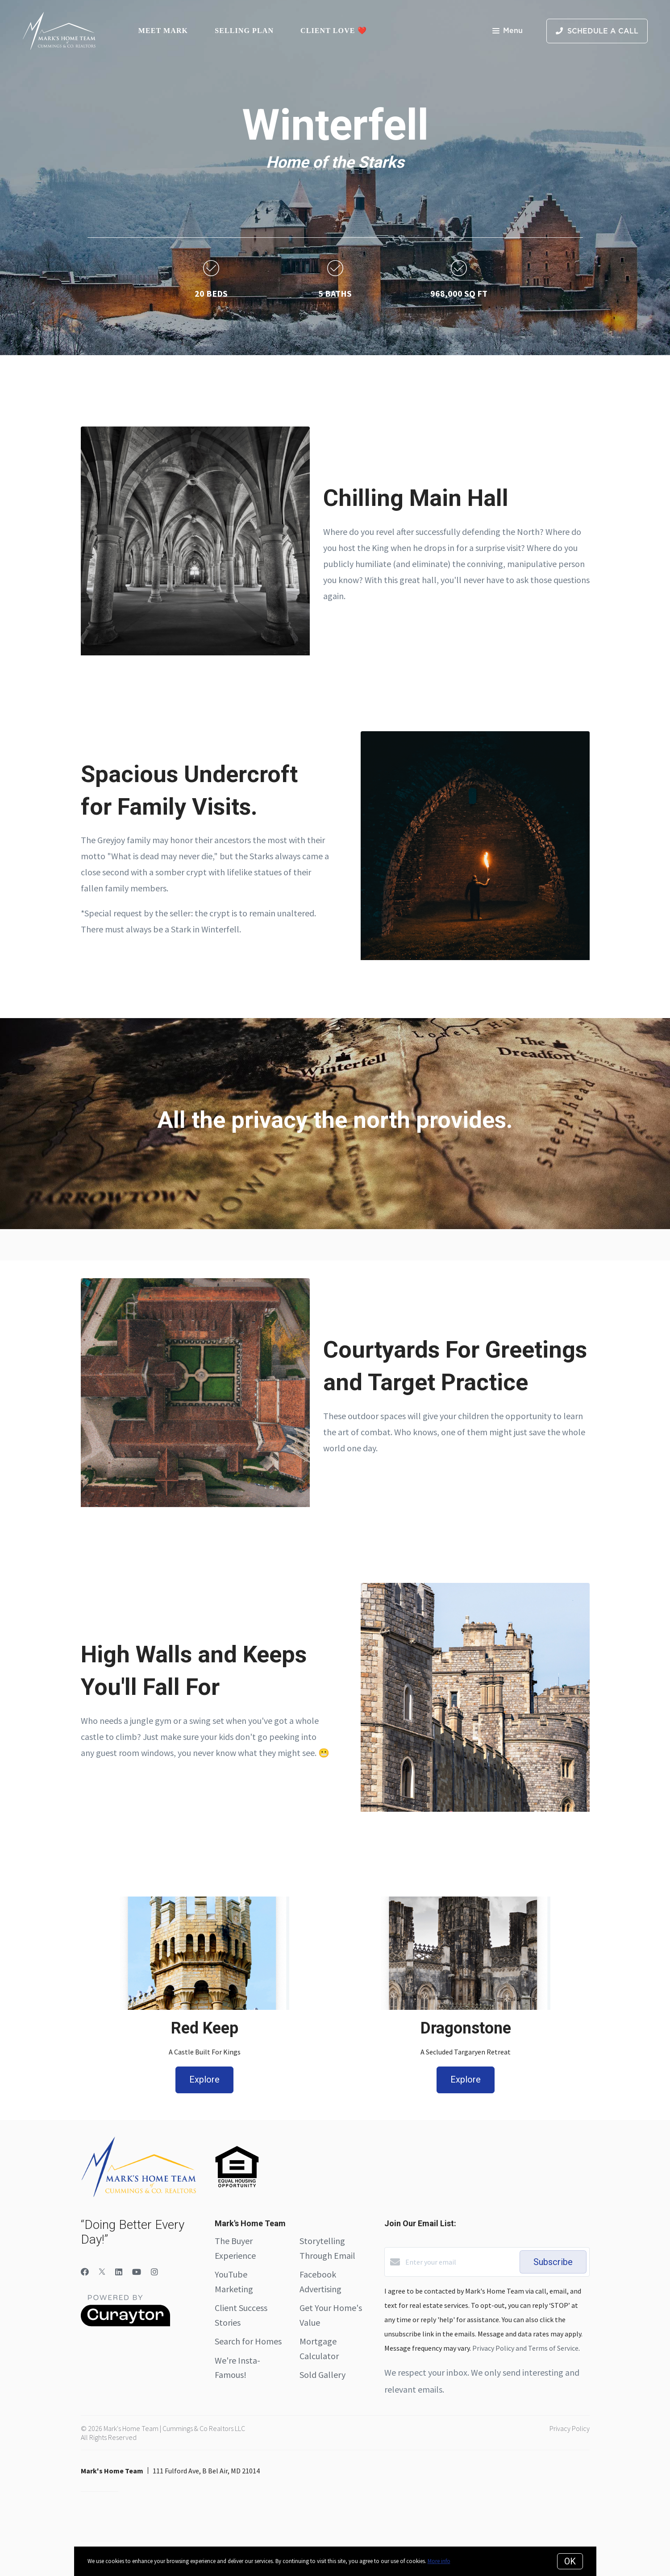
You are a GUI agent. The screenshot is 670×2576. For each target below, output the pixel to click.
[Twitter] (102, 2272)
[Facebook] (85, 2272)
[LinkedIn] (118, 2272)
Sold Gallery (322, 2374)
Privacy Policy (569, 2428)
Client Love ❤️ (333, 30)
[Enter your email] (460, 2262)
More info (439, 2561)
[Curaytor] (125, 2323)
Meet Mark (163, 30)
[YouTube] (136, 2272)
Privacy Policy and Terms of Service (525, 2348)
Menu (507, 31)
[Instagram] (154, 2272)
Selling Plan (244, 30)
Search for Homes (248, 2341)
